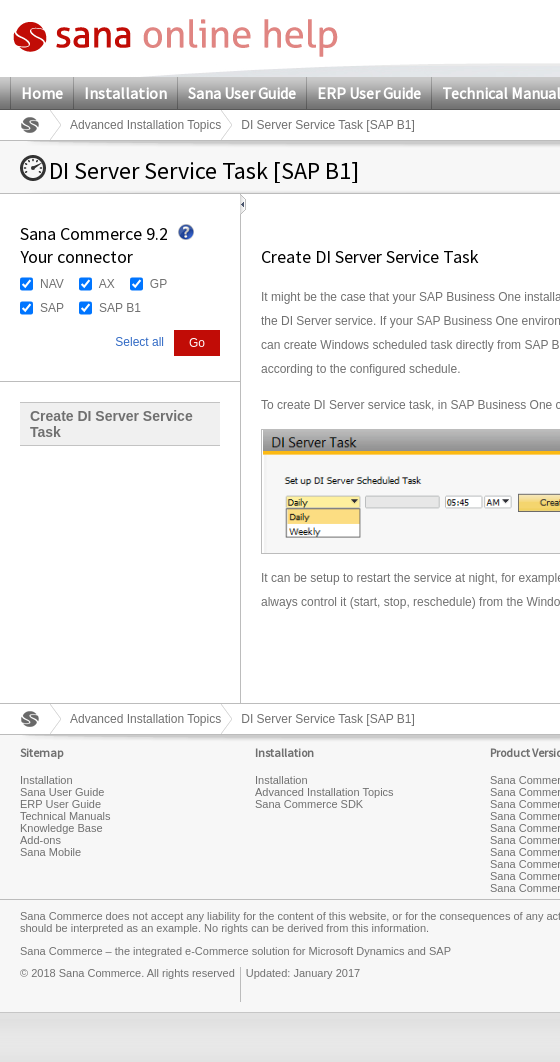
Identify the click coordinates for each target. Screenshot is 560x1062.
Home (42, 93)
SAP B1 (120, 308)
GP (158, 284)
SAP (52, 308)
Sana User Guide (242, 93)
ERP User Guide (369, 93)
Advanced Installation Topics (145, 125)
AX (107, 284)
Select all (139, 342)
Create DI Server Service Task (111, 424)
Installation (125, 93)
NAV (52, 284)
